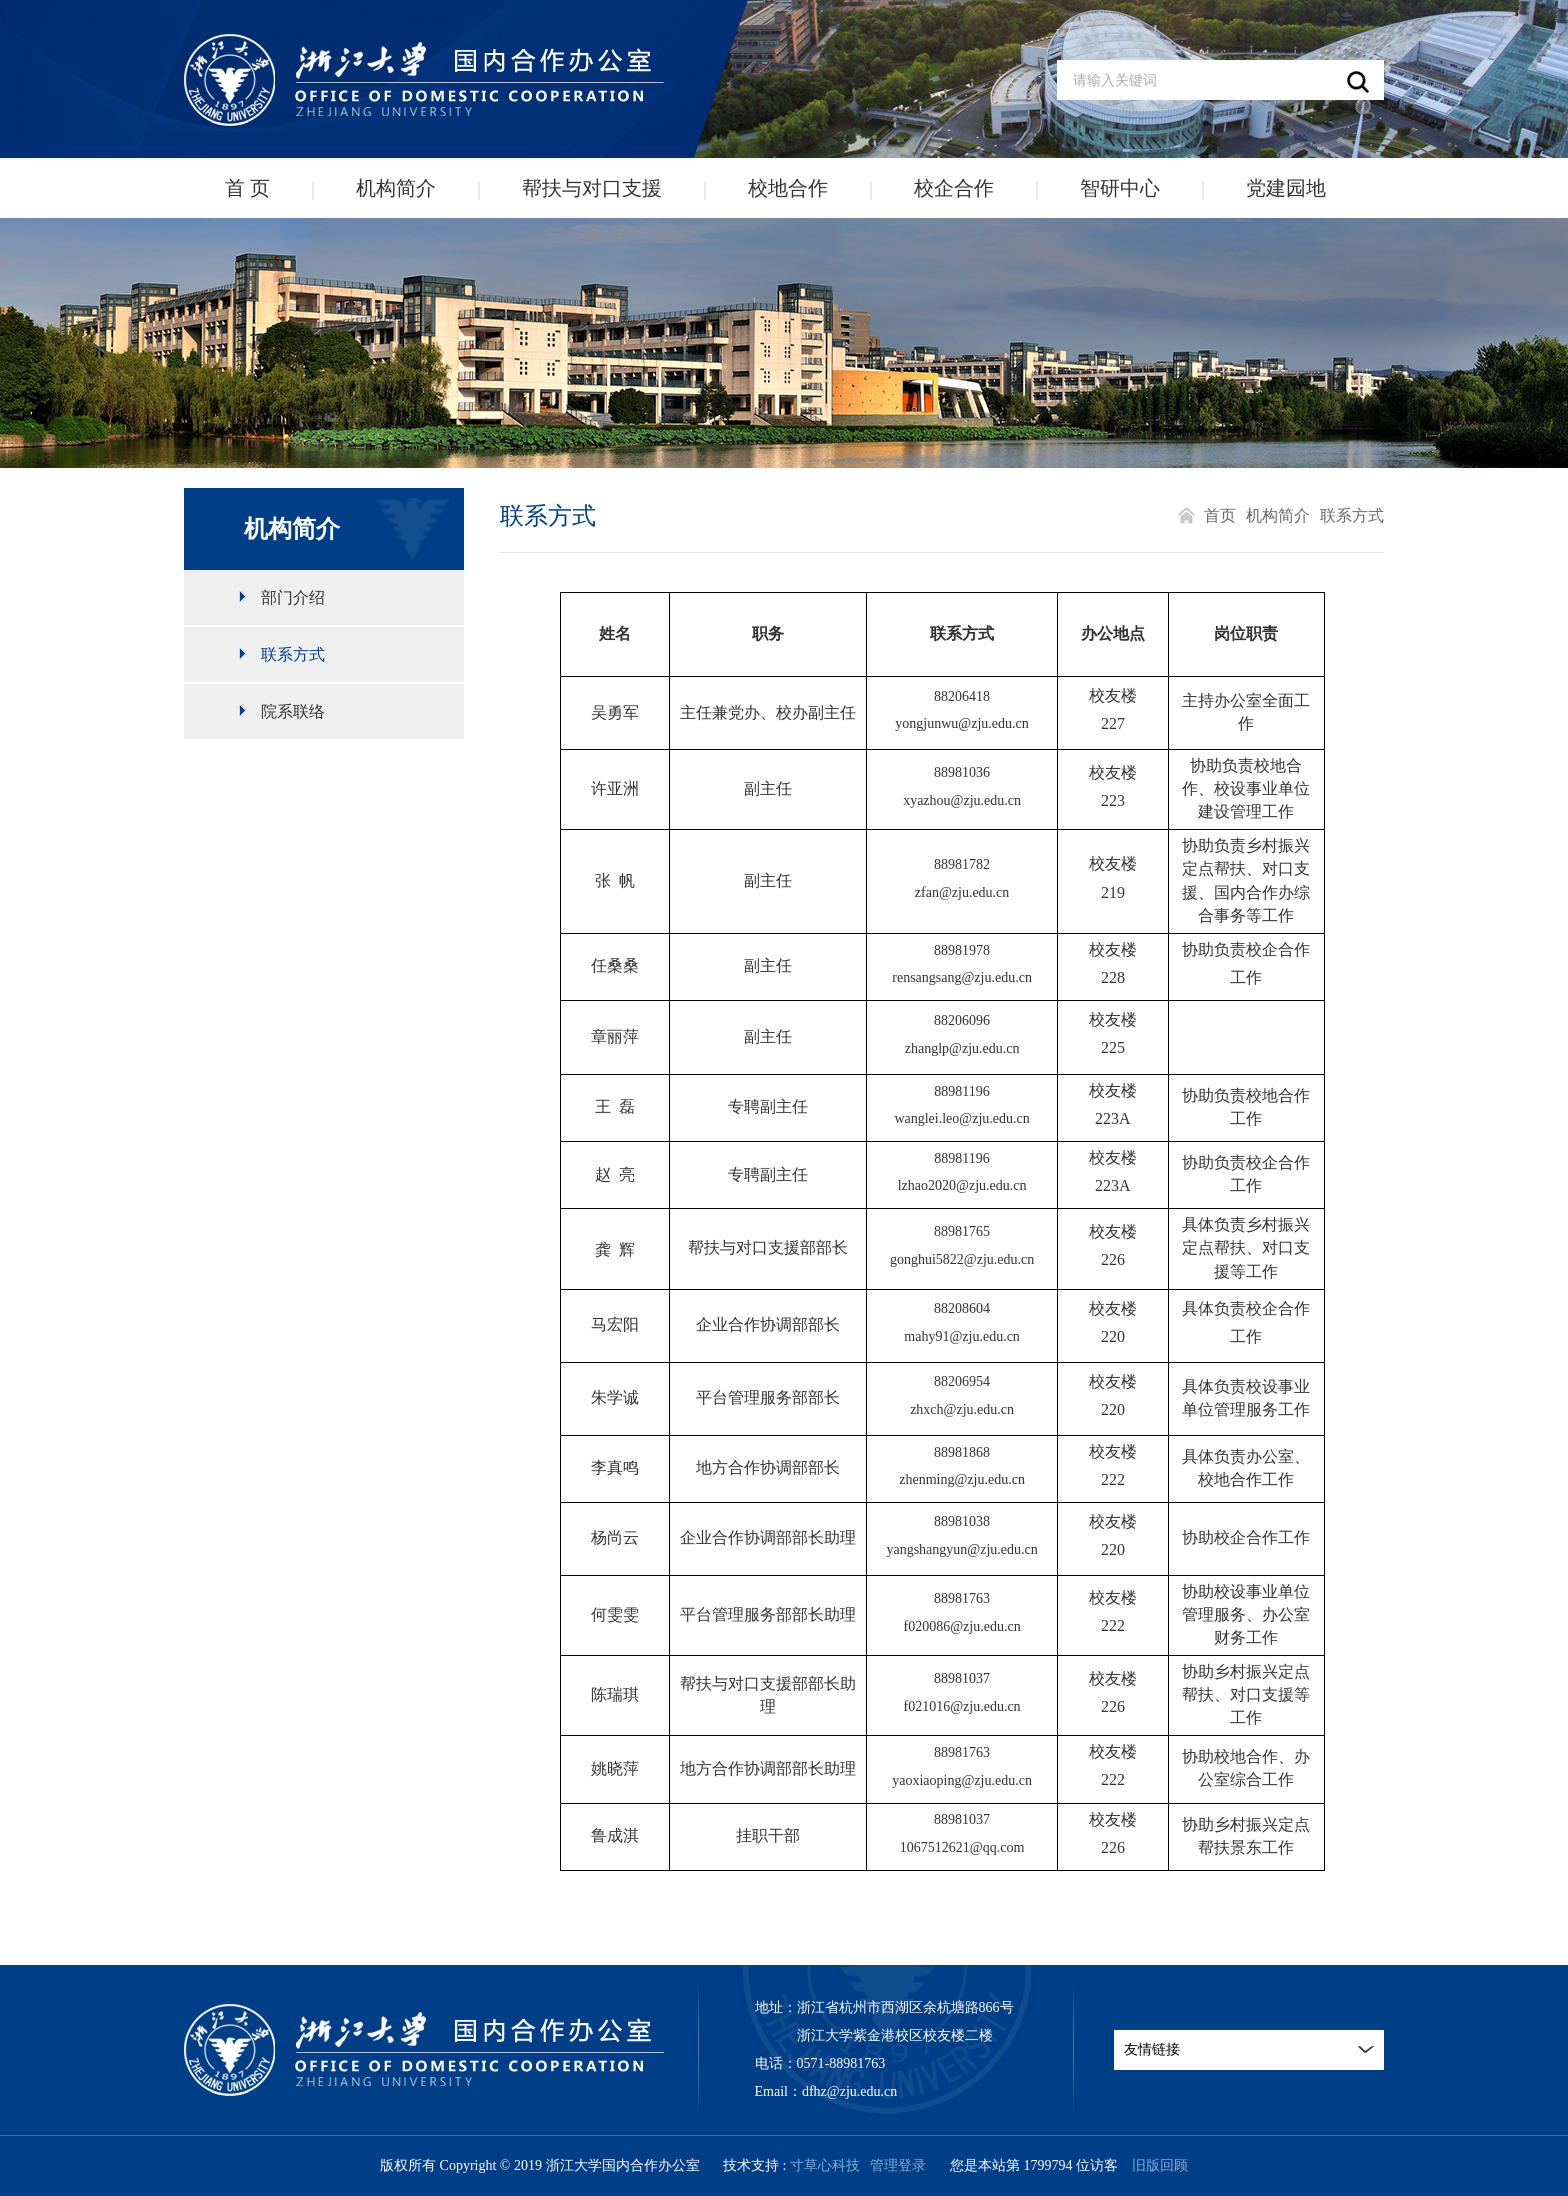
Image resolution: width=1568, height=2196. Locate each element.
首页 (1220, 515)
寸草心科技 (825, 2165)
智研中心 (1120, 188)
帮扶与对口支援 (592, 188)
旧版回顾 (1160, 2165)
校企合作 (954, 188)
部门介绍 (293, 597)
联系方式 (293, 654)
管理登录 (898, 2165)
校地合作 (788, 188)
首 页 (247, 188)
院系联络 (293, 711)
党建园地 (1286, 188)
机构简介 (396, 188)
